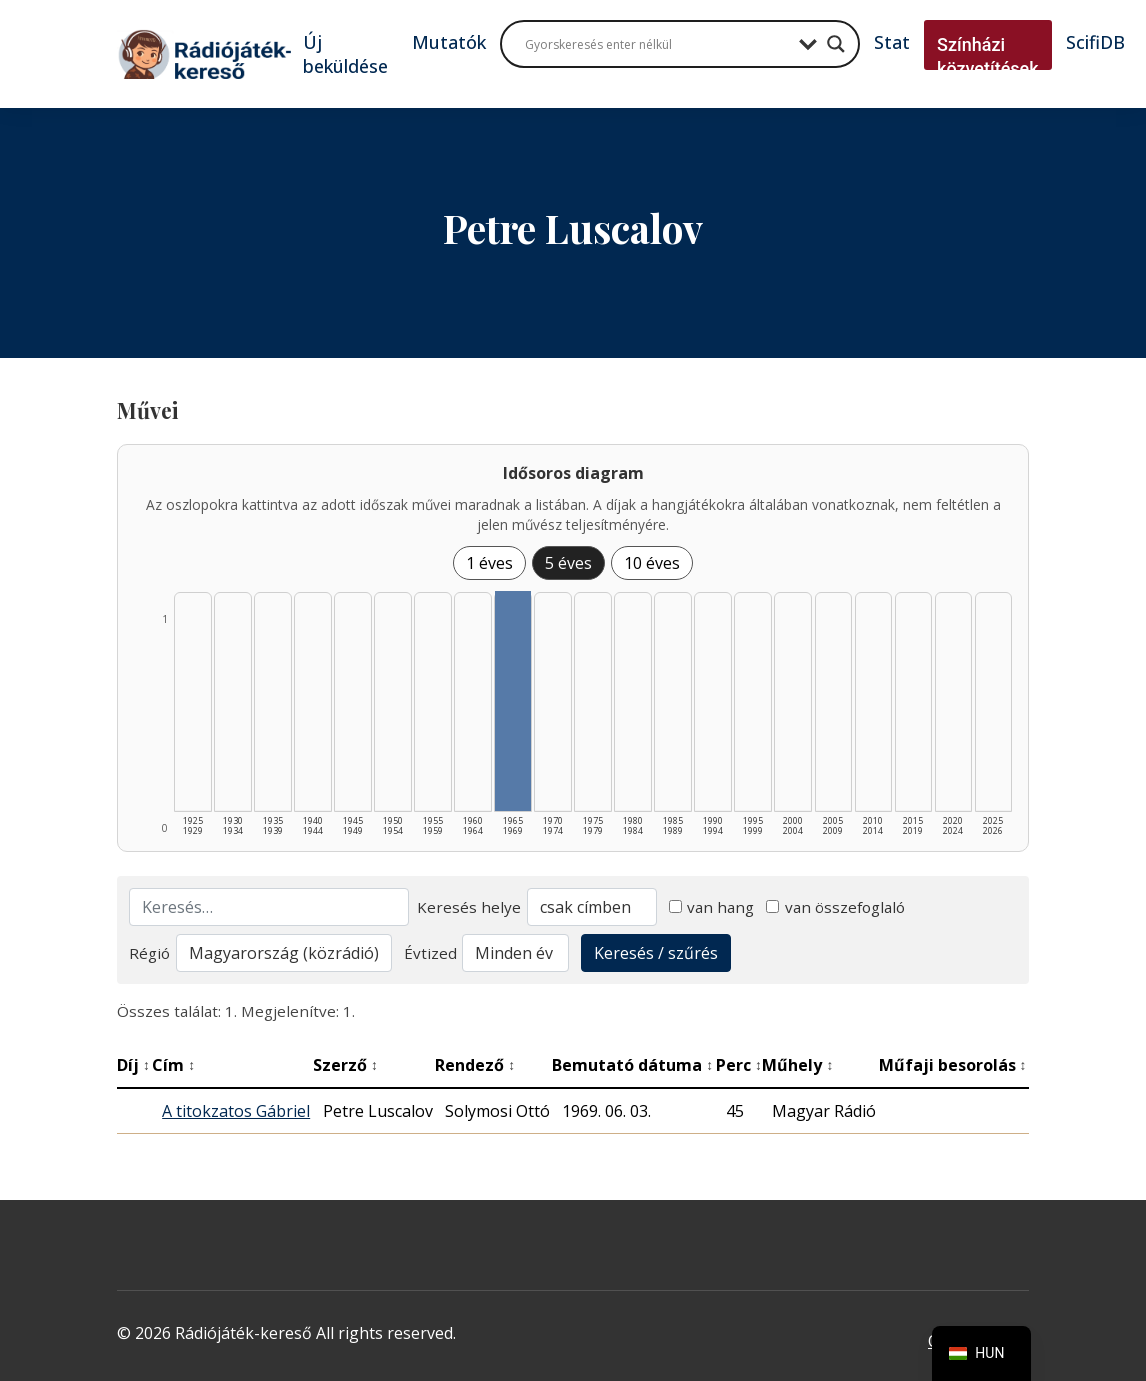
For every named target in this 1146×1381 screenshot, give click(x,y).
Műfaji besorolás (953, 1065)
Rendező (475, 1065)
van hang (712, 907)
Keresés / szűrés (656, 953)
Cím (173, 1065)
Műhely (797, 1065)
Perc (739, 1065)
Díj (133, 1065)
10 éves (652, 563)
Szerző (345, 1065)
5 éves (568, 563)
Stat (892, 42)
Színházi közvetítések (988, 56)
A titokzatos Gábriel (236, 1111)
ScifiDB (1095, 42)
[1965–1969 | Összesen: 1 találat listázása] (513, 701)
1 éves (489, 563)
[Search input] (657, 44)
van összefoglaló (835, 907)
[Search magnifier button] (836, 44)
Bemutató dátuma (632, 1065)
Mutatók (449, 42)
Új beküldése (345, 54)
